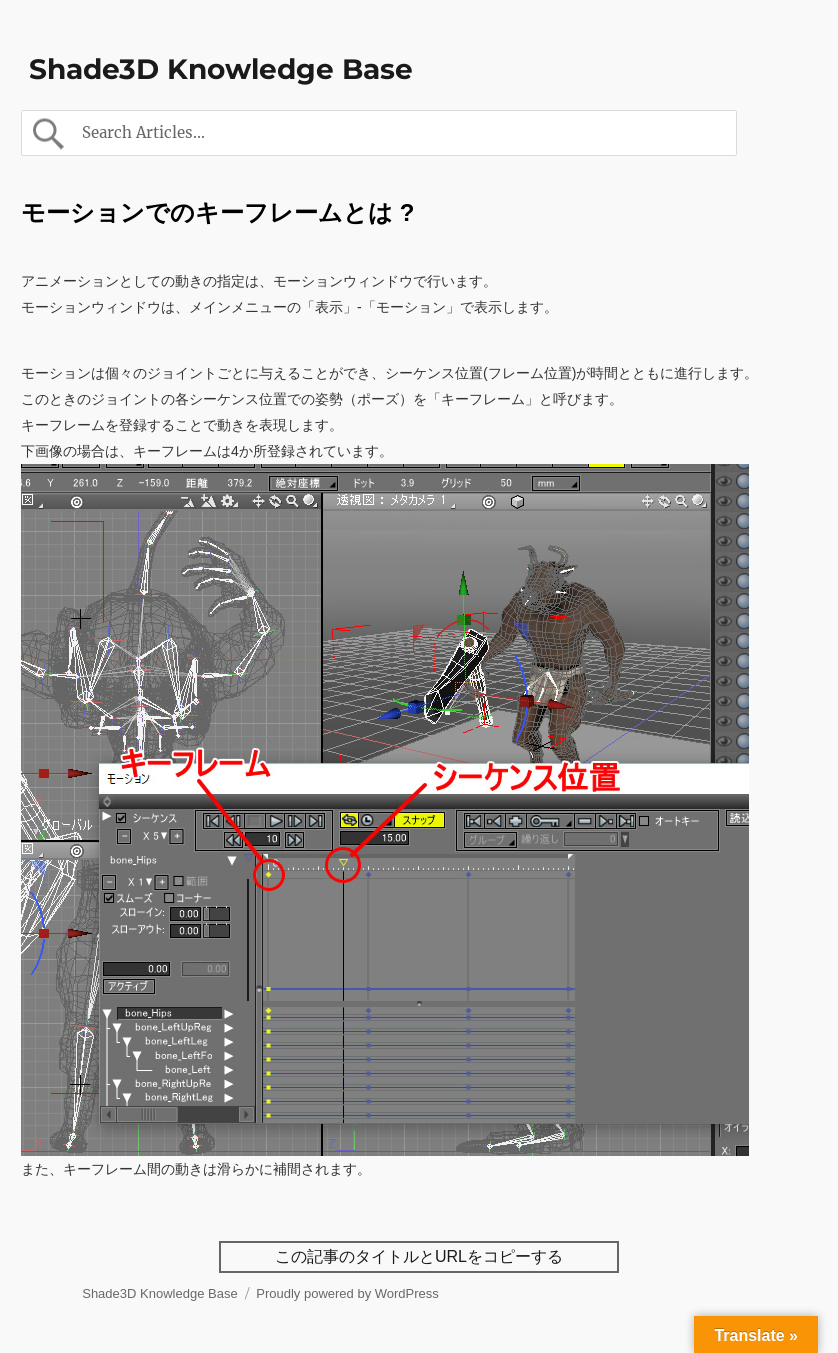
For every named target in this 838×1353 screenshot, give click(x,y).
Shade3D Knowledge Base (221, 69)
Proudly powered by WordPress (347, 1293)
